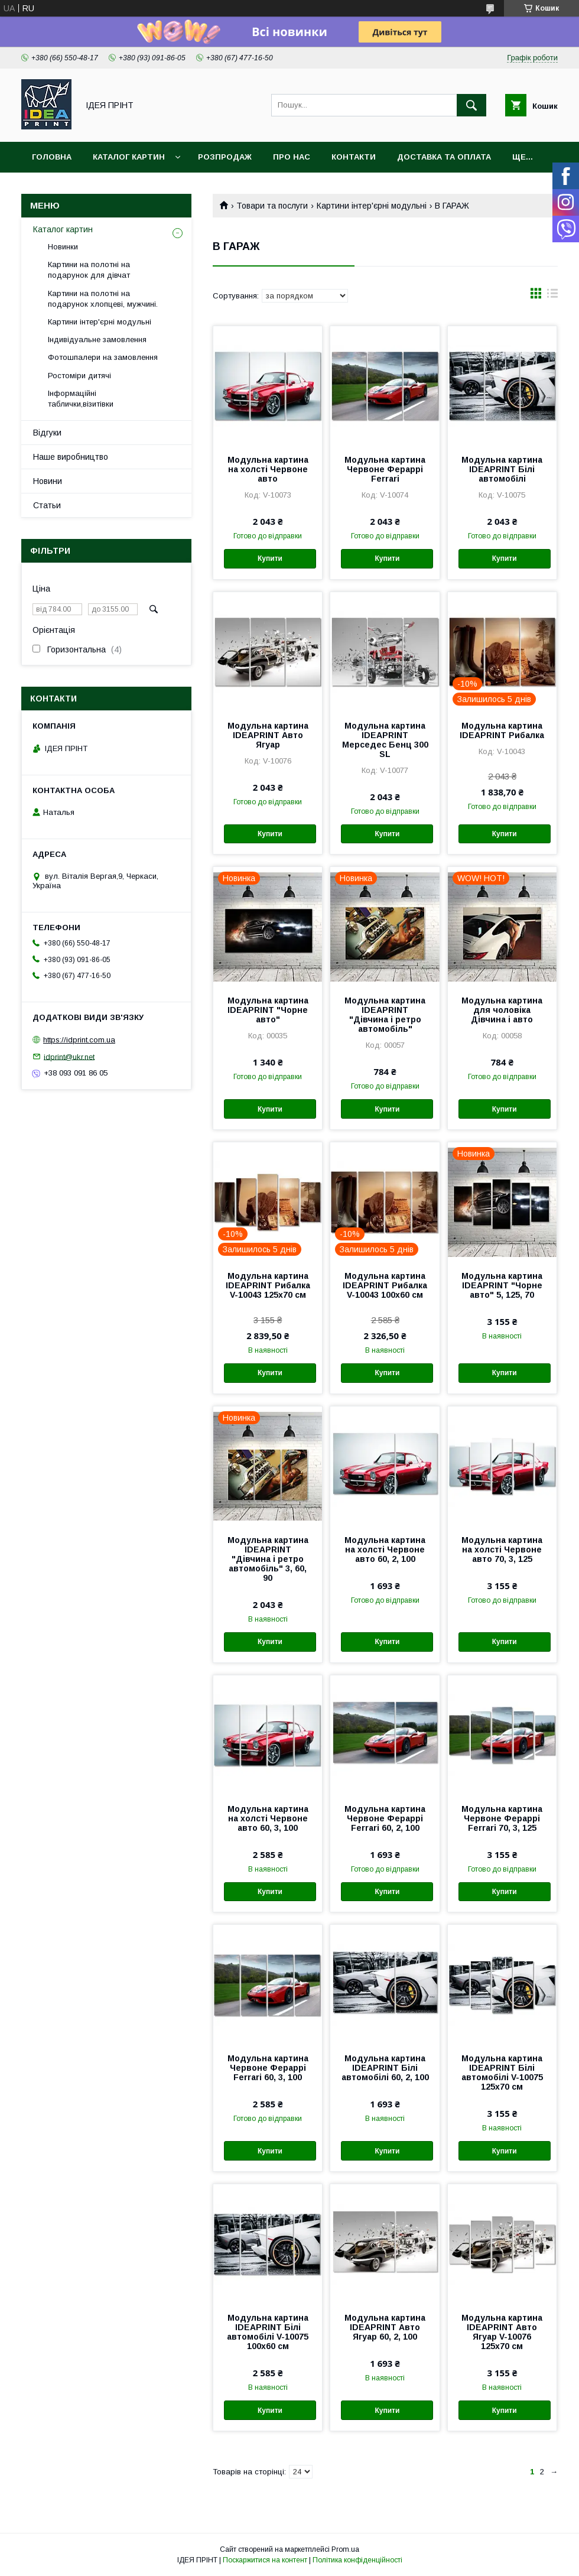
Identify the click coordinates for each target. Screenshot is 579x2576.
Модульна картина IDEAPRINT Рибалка (502, 730)
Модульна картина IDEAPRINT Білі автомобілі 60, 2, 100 (385, 2068)
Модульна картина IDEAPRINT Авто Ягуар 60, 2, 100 (384, 2327)
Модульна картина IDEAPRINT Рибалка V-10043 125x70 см (268, 1285)
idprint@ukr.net (69, 1056)
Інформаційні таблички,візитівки (80, 398)
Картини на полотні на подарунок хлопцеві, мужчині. (103, 298)
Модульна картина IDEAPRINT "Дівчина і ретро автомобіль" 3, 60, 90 (267, 1559)
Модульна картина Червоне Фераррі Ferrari (384, 469)
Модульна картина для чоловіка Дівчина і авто (501, 1010)
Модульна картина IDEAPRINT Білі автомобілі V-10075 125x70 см (502, 2072)
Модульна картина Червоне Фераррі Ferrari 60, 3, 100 (267, 2068)
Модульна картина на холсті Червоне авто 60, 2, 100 (384, 1549)
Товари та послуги (272, 205)
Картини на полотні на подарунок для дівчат (89, 270)
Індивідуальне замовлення (97, 339)
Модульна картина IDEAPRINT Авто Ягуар (267, 735)
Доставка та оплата (444, 156)
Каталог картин (129, 156)
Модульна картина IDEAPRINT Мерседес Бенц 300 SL (385, 740)
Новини (47, 481)
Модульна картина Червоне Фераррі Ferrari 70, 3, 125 (501, 1818)
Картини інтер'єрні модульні (372, 205)
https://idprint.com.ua (79, 1039)
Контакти (353, 156)
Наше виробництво (70, 457)
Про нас (291, 156)
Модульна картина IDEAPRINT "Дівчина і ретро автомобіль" (384, 1015)
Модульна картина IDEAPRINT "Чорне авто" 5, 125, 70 (501, 1285)
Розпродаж (225, 156)
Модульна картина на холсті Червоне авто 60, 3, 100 (267, 1818)
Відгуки (47, 432)
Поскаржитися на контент (265, 2560)
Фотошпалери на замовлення (103, 357)
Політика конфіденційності (357, 2560)
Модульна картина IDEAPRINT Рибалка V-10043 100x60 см (385, 1285)
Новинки (63, 246)
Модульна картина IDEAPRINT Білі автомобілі (501, 469)
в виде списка (552, 296)
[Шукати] (471, 105)
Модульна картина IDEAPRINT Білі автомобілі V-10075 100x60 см (267, 2332)
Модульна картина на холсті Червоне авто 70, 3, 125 (501, 1549)
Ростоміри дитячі (79, 375)
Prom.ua (345, 2549)
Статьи (47, 505)
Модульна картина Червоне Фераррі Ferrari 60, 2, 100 (384, 1818)
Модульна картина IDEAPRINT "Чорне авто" (267, 1010)
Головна (51, 156)
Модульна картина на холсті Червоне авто (267, 469)
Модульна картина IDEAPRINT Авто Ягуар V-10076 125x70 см (501, 2332)
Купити (270, 558)
